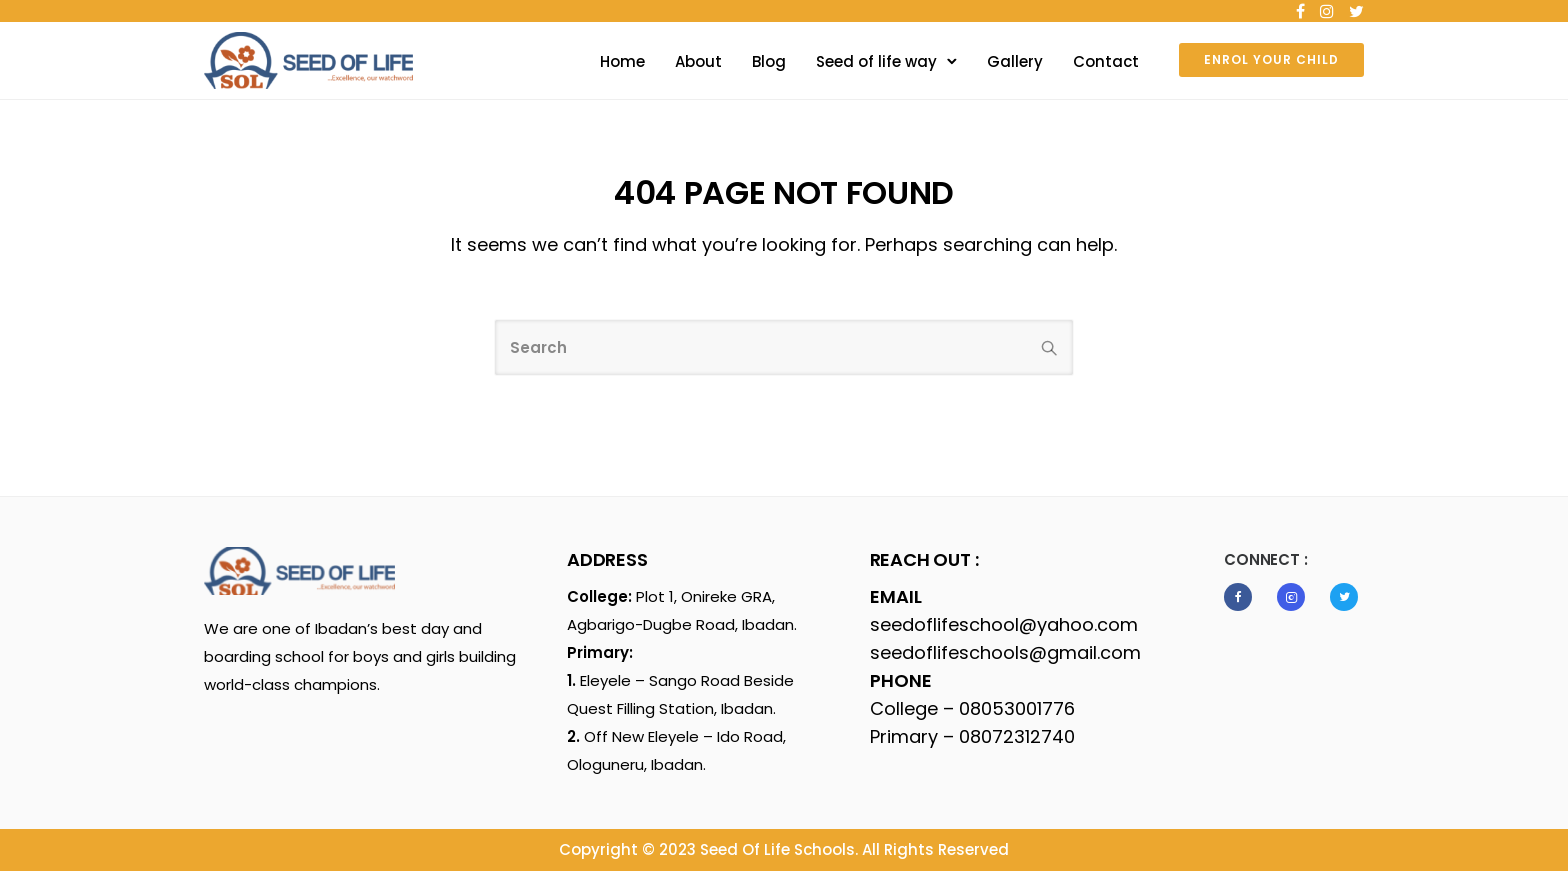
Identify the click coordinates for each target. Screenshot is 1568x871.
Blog (769, 61)
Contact (1106, 61)
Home (622, 61)
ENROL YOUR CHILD (1271, 59)
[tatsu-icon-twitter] (1356, 11)
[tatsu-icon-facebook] (1300, 11)
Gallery (1015, 61)
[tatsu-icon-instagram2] (1296, 597)
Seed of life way (876, 61)
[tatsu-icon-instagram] (1327, 11)
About (698, 61)
